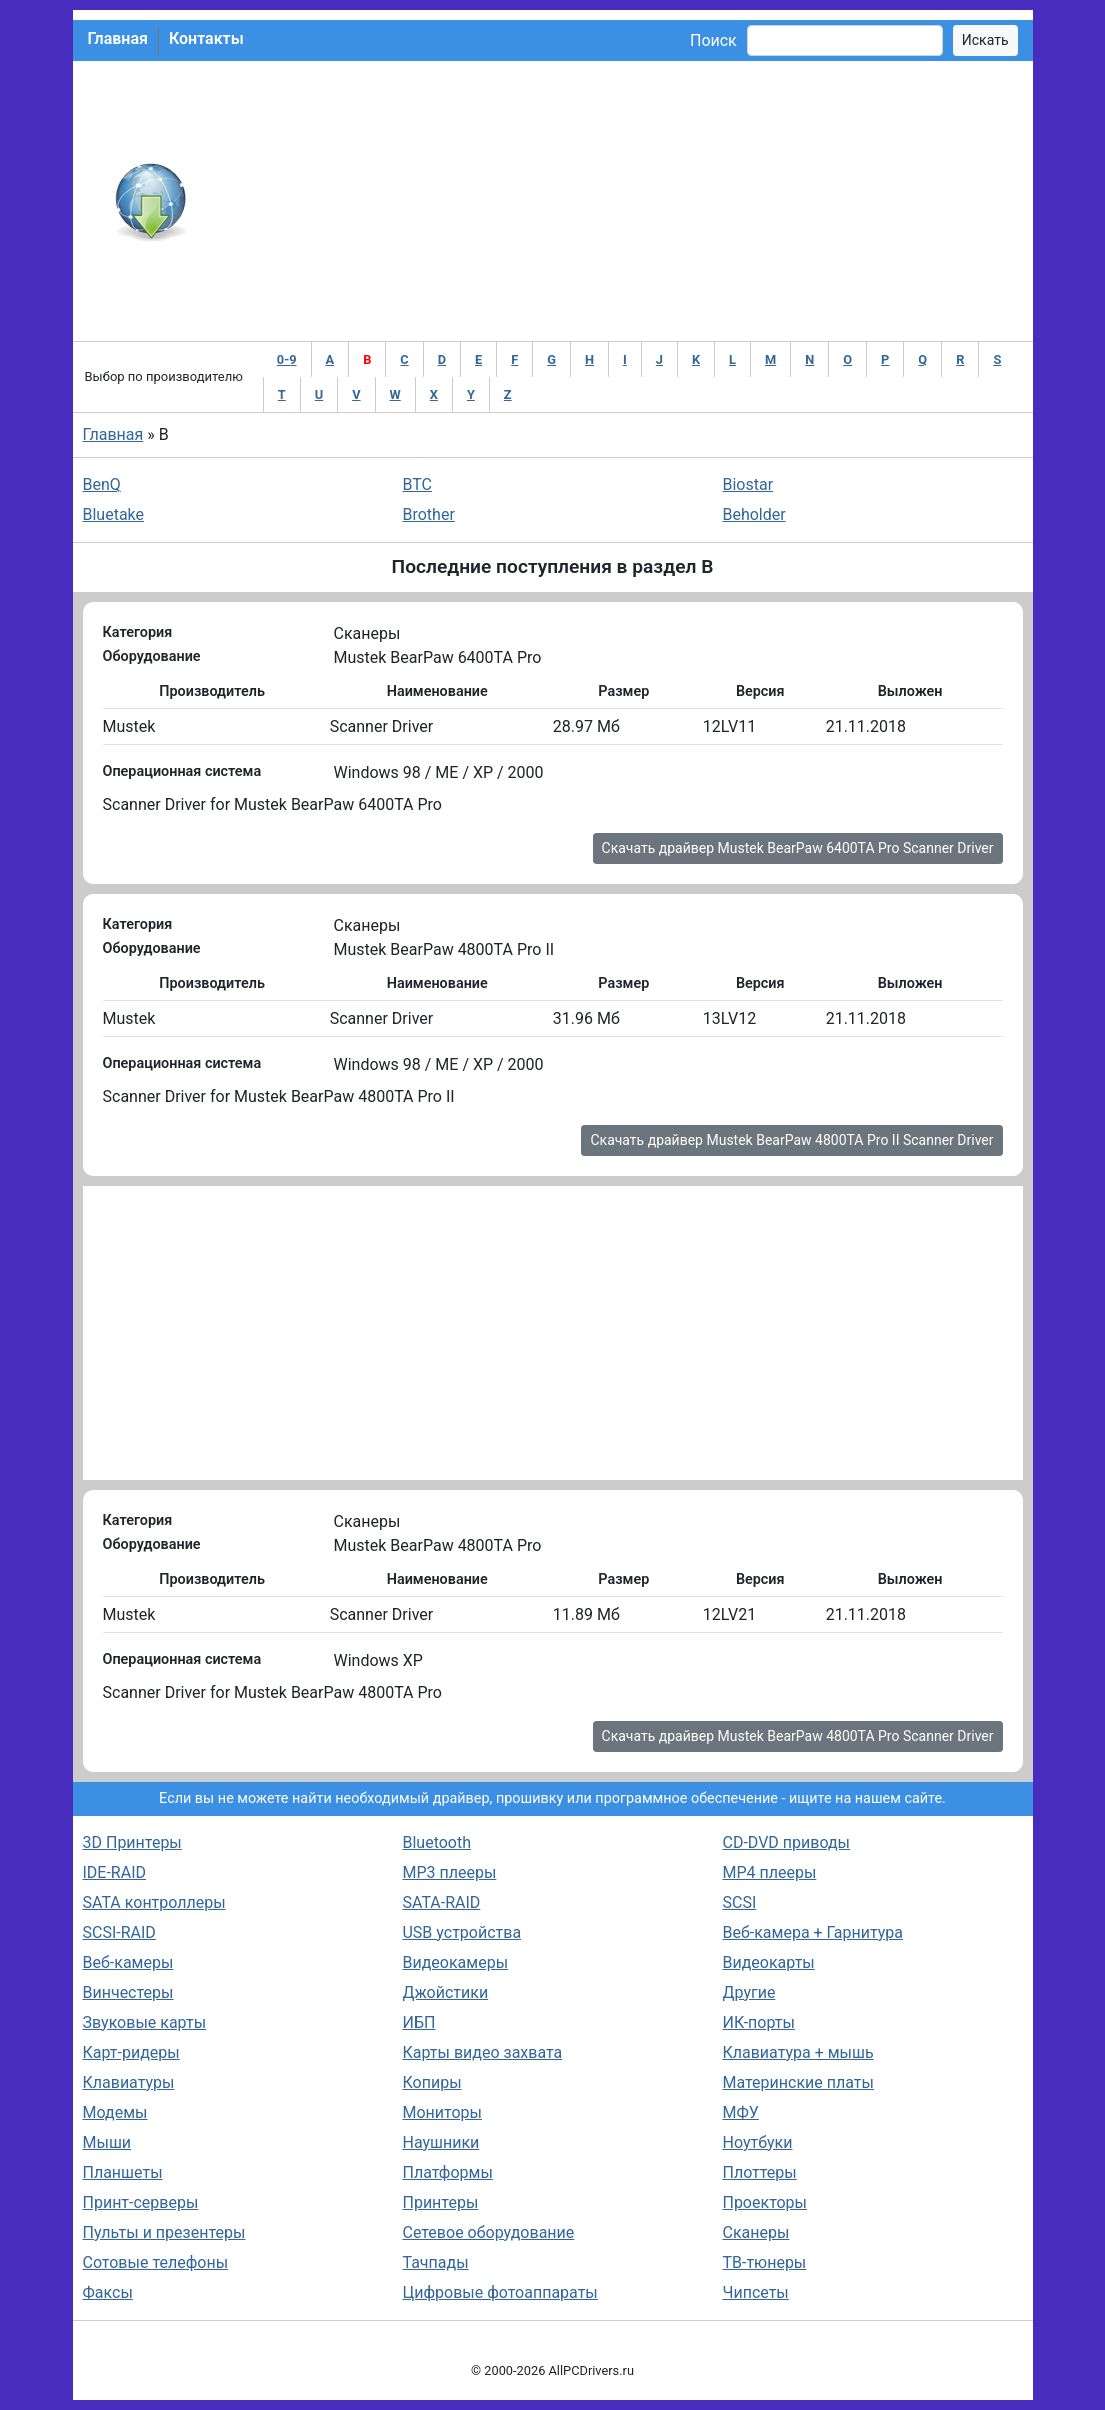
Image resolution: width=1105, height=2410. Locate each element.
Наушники (440, 2142)
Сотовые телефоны (156, 2262)
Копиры (431, 2082)
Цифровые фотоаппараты (499, 2292)
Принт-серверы (141, 2202)
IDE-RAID (115, 1872)
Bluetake (114, 514)
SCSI (739, 1902)
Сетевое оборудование (488, 2232)
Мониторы (441, 2112)
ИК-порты (758, 2022)
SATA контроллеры (154, 1902)
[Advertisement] (618, 201)
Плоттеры (759, 2172)
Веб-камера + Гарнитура (812, 1932)
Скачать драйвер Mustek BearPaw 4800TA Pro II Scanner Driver (791, 1140)
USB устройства (461, 1932)
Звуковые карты (145, 2022)
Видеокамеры (455, 1962)
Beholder (753, 514)
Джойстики (445, 1992)
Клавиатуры (129, 2082)
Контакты (206, 38)
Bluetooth (436, 1842)
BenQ (102, 484)
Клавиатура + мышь (797, 2052)
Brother (428, 514)
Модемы (115, 2112)
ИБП (418, 2022)
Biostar (747, 484)
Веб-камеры (128, 1962)
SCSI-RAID (119, 1932)
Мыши (107, 2142)
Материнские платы (797, 2082)
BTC (417, 484)
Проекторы (764, 2202)
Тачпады (435, 2262)
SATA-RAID (441, 1902)
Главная (118, 38)
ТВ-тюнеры (764, 2262)
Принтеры (440, 2202)
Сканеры (755, 2232)
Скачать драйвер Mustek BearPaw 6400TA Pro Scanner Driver (798, 848)
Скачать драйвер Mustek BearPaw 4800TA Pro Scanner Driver (798, 1736)
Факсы (108, 2292)
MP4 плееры (769, 1872)
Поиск (713, 40)
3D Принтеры (132, 1842)
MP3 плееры (449, 1872)
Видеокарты (768, 1962)
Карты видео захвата (482, 2052)
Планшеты (123, 2172)
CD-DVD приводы (786, 1842)
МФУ (740, 2112)
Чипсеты (755, 2292)
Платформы (447, 2172)
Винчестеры (128, 1992)
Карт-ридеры (131, 2052)
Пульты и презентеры (164, 2232)
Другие (748, 1992)
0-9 (287, 359)
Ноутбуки (757, 2142)
